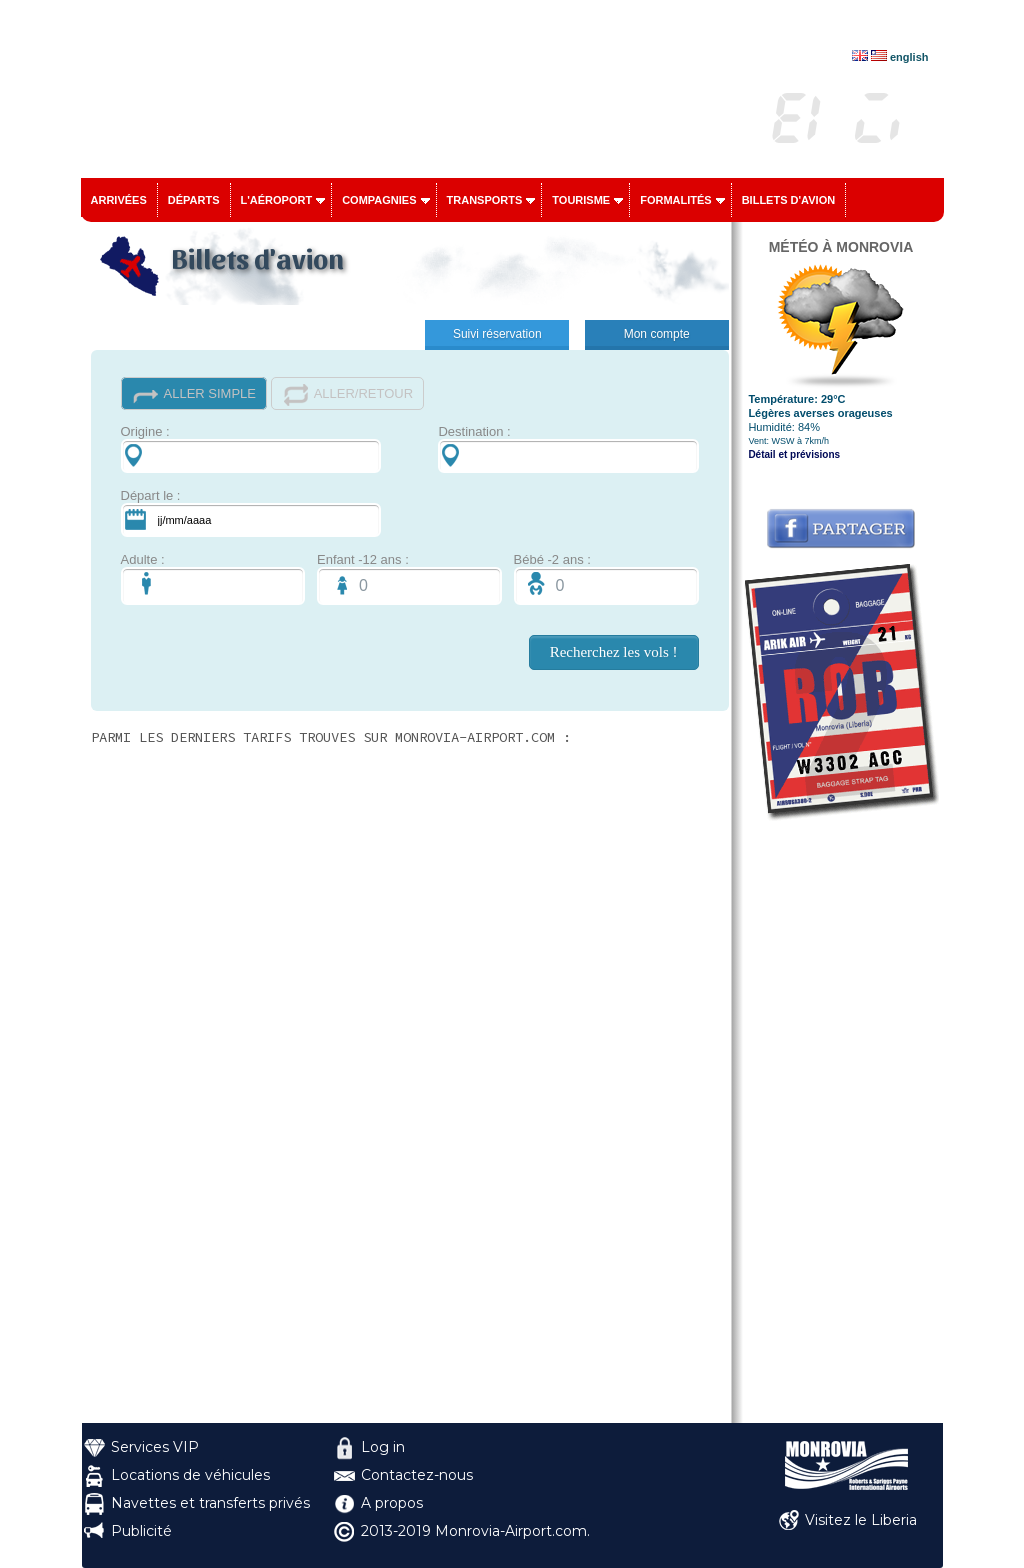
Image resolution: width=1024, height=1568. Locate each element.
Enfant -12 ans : (409, 578)
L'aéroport (277, 200)
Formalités (676, 200)
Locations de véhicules (190, 1475)
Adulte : (213, 578)
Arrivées (119, 200)
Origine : (251, 448)
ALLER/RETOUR (347, 394)
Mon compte (657, 334)
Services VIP (155, 1447)
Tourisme (581, 200)
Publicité (141, 1531)
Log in (383, 1447)
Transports (485, 200)
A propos (392, 1503)
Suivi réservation (497, 334)
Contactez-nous (417, 1475)
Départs (194, 200)
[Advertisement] (841, 1123)
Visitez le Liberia (861, 1520)
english (909, 57)
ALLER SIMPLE (194, 394)
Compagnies (379, 200)
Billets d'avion (788, 200)
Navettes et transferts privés (210, 1503)
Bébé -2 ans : (606, 578)
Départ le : (251, 512)
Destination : (568, 448)
